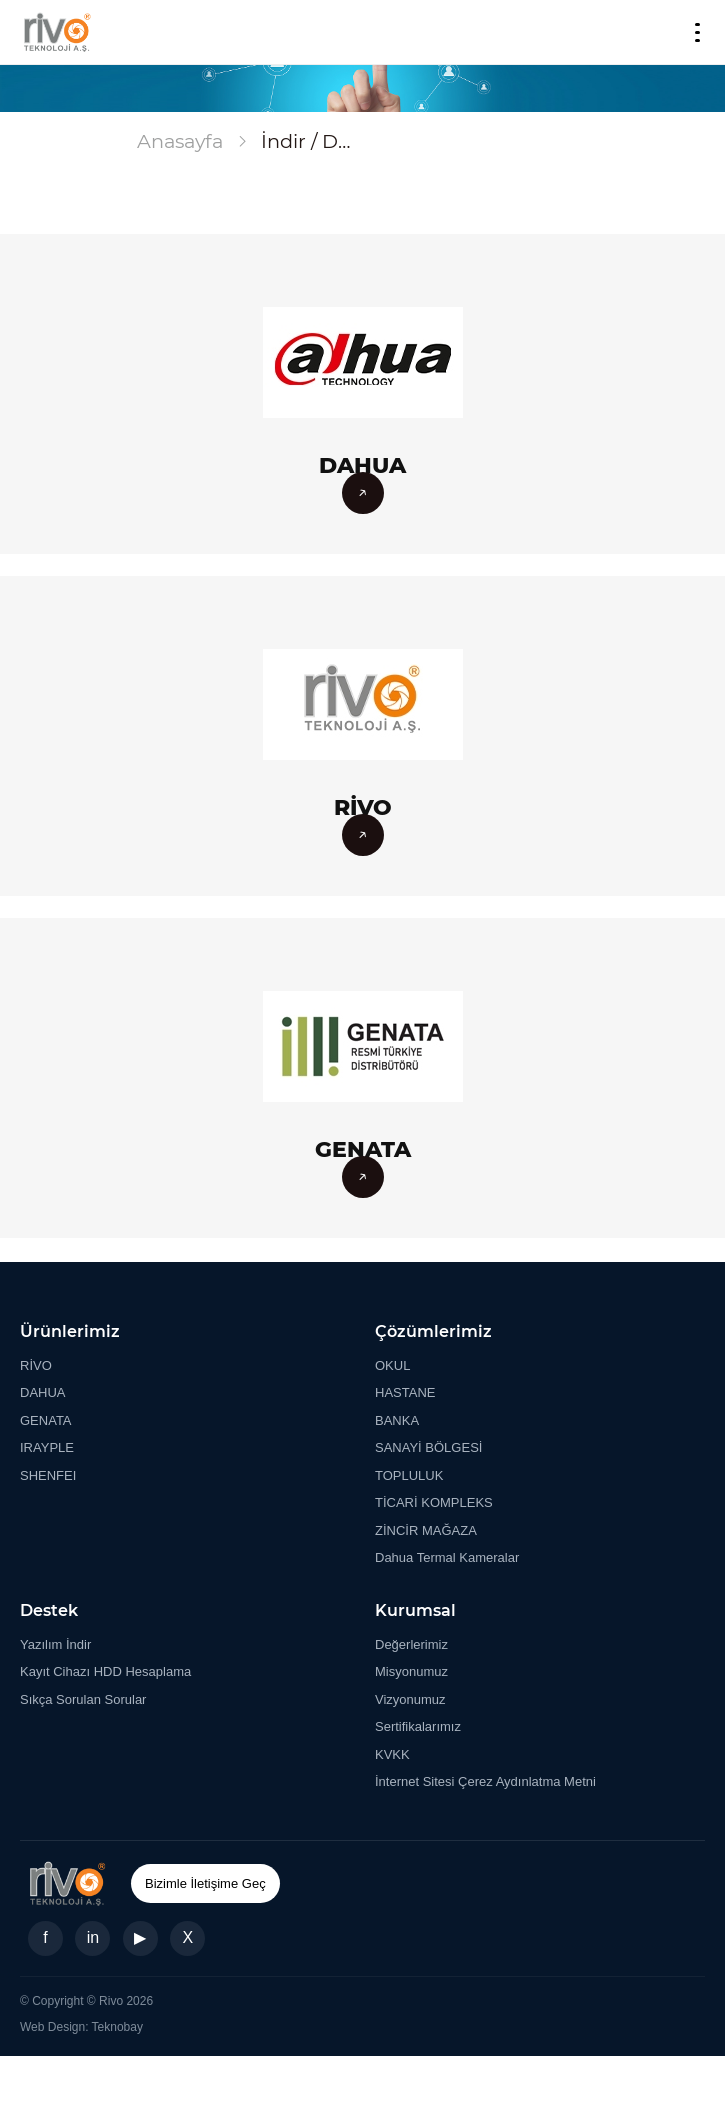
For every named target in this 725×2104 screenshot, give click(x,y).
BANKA (397, 1420)
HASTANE (405, 1392)
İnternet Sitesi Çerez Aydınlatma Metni (485, 1781)
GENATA (46, 1420)
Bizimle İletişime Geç (205, 1883)
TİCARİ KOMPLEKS (434, 1502)
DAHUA (43, 1392)
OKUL (392, 1365)
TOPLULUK (409, 1475)
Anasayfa (180, 141)
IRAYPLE (47, 1447)
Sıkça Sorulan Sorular (83, 1699)
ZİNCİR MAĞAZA (426, 1530)
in (93, 1937)
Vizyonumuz (410, 1699)
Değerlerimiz (411, 1644)
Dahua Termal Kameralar (447, 1557)
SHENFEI (48, 1475)
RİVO (36, 1365)
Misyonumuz (411, 1671)
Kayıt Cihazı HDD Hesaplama (105, 1671)
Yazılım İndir (55, 1644)
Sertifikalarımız (418, 1726)
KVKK (392, 1754)
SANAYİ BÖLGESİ (428, 1447)
